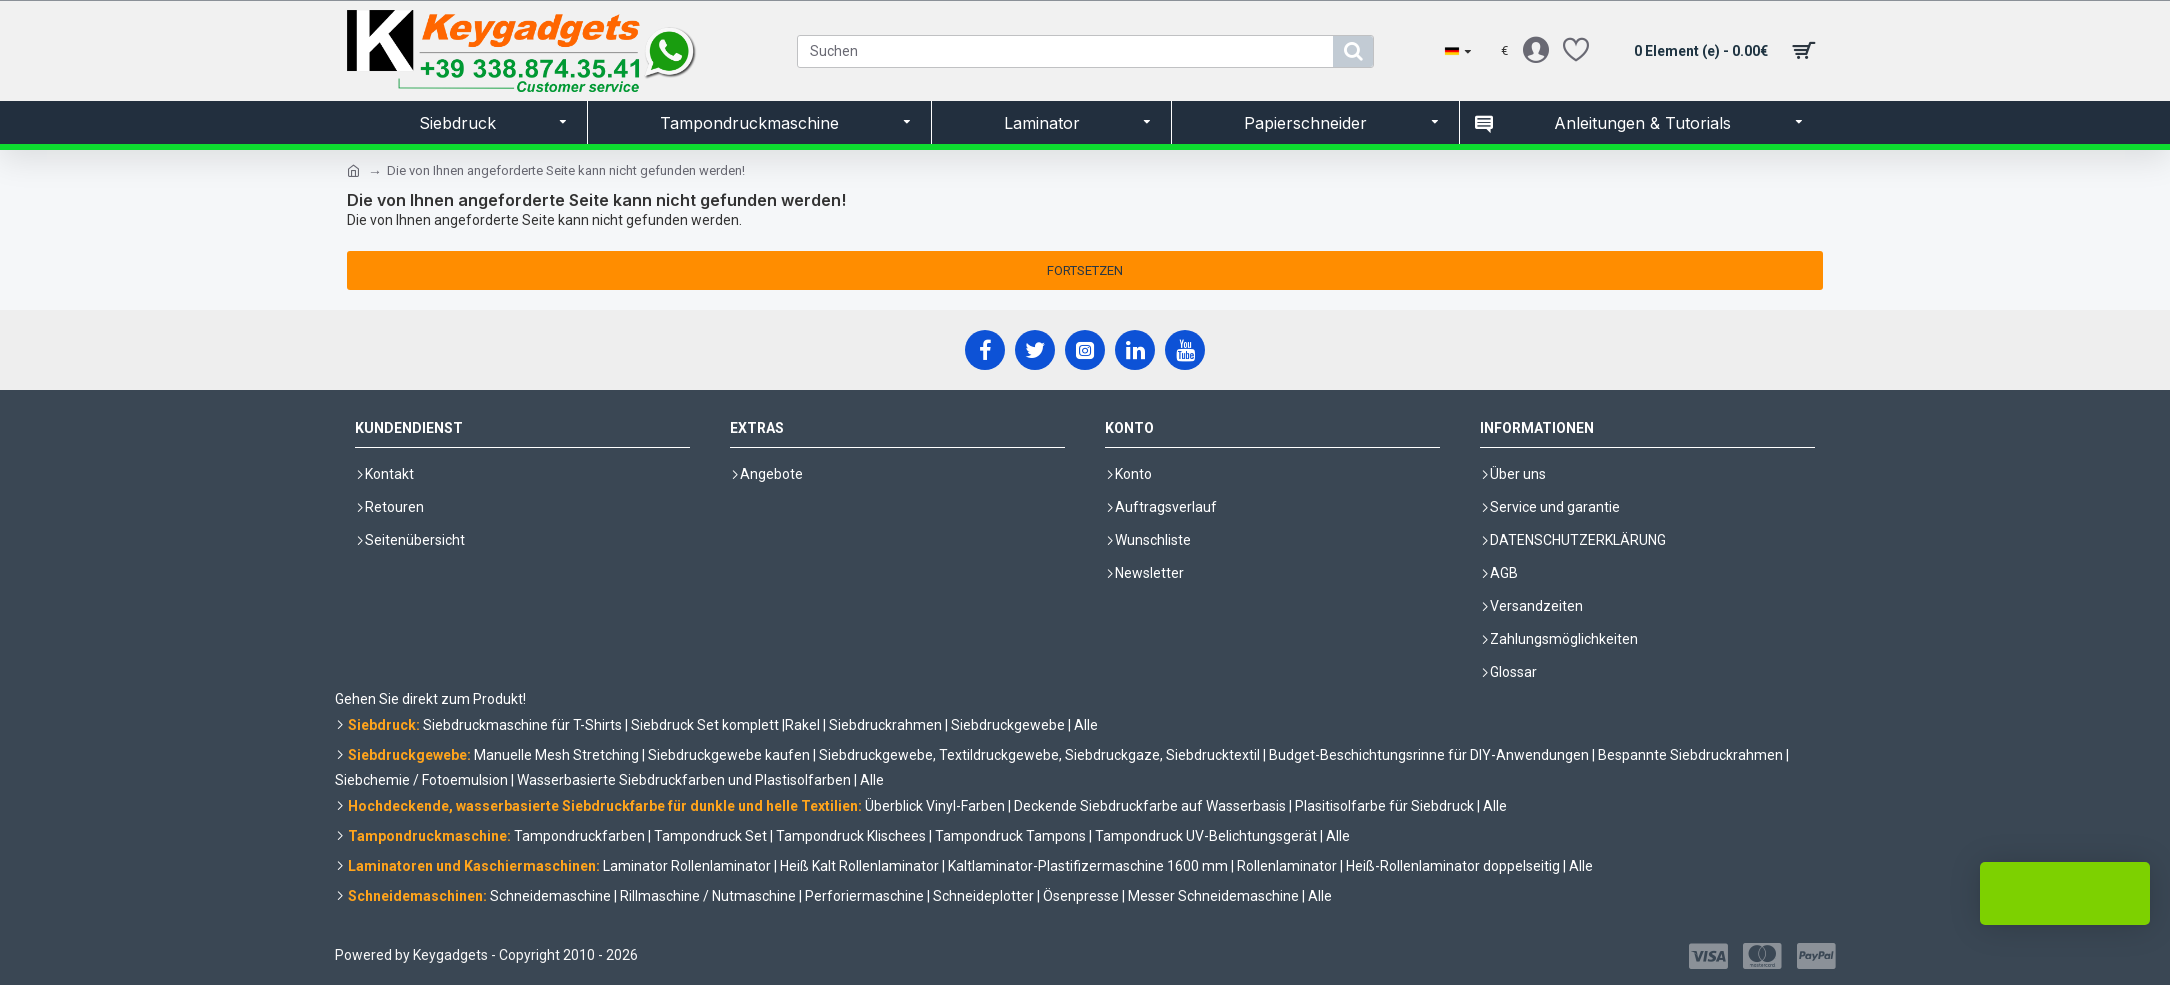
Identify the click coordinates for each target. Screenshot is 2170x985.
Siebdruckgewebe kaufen (729, 755)
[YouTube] (1185, 350)
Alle (1086, 725)
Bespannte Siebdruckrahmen (1690, 755)
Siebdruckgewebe (1008, 725)
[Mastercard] (1762, 956)
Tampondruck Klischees (851, 836)
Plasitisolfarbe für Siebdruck (1384, 806)
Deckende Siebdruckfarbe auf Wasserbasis (1150, 806)
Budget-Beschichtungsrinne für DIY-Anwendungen (1429, 755)
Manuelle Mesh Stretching (556, 755)
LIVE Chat (2065, 893)
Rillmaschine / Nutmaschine (708, 896)
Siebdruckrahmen (885, 725)
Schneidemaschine (550, 896)
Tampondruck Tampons (1010, 836)
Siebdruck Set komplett (705, 725)
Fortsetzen (1085, 270)
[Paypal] (1816, 956)
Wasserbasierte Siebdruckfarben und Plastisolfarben (684, 780)
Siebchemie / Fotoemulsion (421, 780)
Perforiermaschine (864, 896)
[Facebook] (985, 350)
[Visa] (1708, 956)
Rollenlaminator (1287, 866)
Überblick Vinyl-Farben (935, 806)
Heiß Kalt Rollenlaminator (859, 866)
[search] (1353, 51)
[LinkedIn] (1135, 350)
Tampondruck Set (710, 836)
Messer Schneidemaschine (1213, 896)
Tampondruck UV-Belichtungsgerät (1206, 836)
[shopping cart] (1721, 51)
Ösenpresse (1081, 896)
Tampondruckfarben (579, 836)
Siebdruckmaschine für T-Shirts (522, 725)
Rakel (802, 725)
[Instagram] (1085, 350)
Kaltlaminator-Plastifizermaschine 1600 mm (1088, 866)
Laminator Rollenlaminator (687, 866)
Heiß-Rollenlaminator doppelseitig (1453, 866)
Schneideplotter (983, 896)
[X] (1035, 350)
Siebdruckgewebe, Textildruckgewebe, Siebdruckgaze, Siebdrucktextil (1039, 755)
